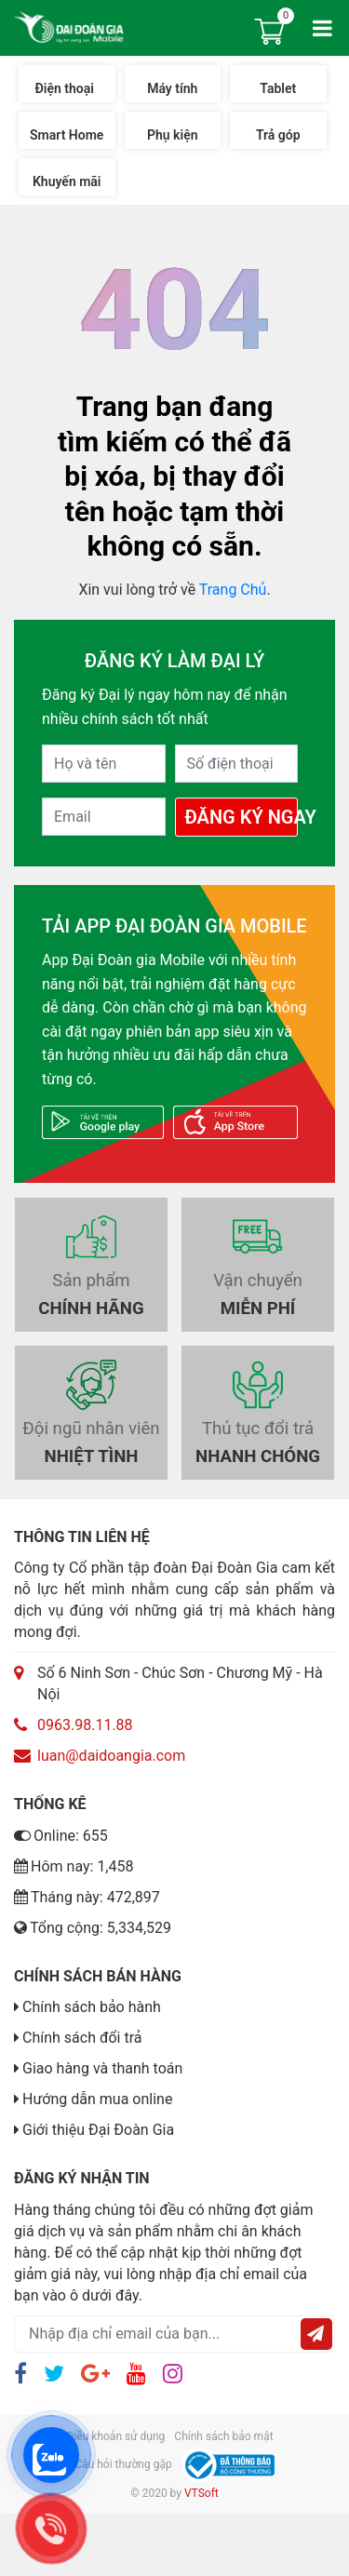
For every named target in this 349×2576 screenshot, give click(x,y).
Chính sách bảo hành (91, 2007)
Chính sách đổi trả (82, 2037)
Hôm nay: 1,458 (74, 1866)
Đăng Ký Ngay (242, 817)
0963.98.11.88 (85, 1725)
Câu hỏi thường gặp (122, 2464)
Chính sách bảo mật (223, 2436)
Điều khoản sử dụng (115, 2436)
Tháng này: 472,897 (87, 1897)
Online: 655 (61, 1836)
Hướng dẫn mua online (97, 2099)
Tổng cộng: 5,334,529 (92, 1928)
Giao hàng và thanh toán (102, 2068)
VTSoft (201, 2493)
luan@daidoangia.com (111, 1755)
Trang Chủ (233, 589)
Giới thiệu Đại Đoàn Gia (98, 2130)
